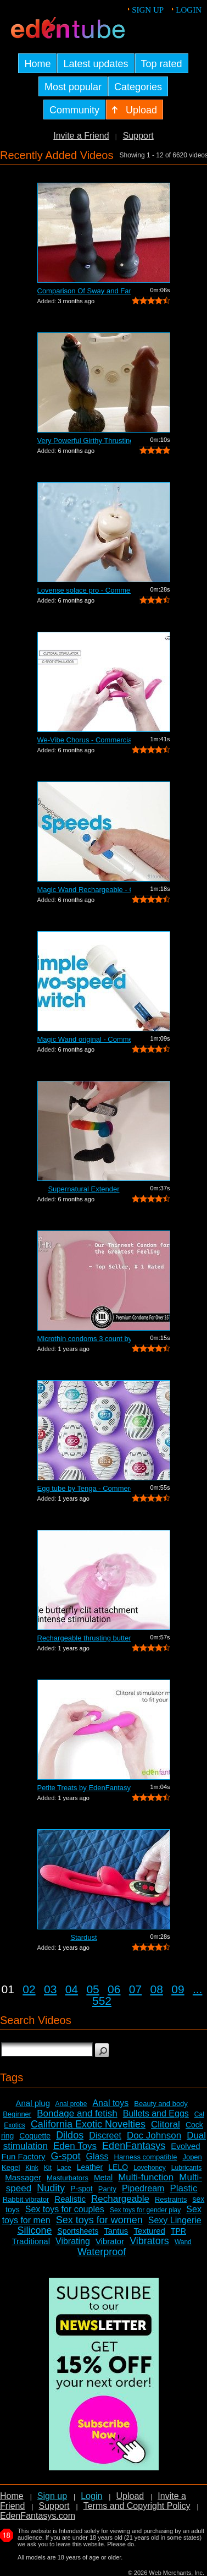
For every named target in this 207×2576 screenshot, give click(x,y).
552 (101, 2000)
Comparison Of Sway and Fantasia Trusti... (84, 291)
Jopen (192, 2157)
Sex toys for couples (64, 2209)
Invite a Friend (81, 135)
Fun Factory (23, 2156)
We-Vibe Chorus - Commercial (84, 740)
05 (92, 1989)
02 (29, 1989)
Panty (107, 2189)
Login (189, 10)
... (198, 1989)
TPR (178, 2231)
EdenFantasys (133, 2145)
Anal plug (32, 2103)
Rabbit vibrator (26, 2199)
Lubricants (186, 2168)
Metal (103, 2177)
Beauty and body (161, 2103)
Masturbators (67, 2178)
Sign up (148, 10)
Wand (183, 2242)
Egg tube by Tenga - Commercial (84, 1488)
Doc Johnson (154, 2135)
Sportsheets (77, 2231)
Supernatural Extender (83, 1189)
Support (138, 135)
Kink (31, 2168)
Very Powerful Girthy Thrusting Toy (84, 440)
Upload (130, 2496)
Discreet (105, 2135)
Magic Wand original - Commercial (84, 1039)
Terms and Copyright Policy (137, 2506)
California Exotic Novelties (88, 2124)
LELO (118, 2167)
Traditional (31, 2241)
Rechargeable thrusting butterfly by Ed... (84, 1638)
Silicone (34, 2230)
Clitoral (165, 2124)
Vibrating (72, 2241)
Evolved (185, 2146)
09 (177, 1989)
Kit (48, 2168)
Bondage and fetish (77, 2113)
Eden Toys (75, 2146)
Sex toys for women (99, 2219)
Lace (64, 2168)
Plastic (183, 2188)
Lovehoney (149, 2168)
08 (156, 1989)
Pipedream (143, 2188)
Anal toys (110, 2103)
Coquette (35, 2135)
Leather (90, 2167)
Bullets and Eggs (156, 2113)
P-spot (81, 2188)
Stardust (83, 1937)
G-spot (66, 2156)
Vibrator (110, 2241)
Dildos (69, 2135)
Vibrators (149, 2240)
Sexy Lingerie (175, 2220)
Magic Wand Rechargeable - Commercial (84, 889)
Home (12, 2496)
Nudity (51, 2188)
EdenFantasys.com (37, 2515)
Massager (23, 2177)
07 (135, 1989)
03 (50, 1989)
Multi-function (146, 2177)
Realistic (70, 2198)
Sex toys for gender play (145, 2210)
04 (71, 1989)
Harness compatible (145, 2157)
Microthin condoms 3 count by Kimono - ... (84, 1339)
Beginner (17, 2114)
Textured (149, 2230)
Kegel (11, 2167)
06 (114, 1989)
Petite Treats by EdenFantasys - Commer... (84, 1788)
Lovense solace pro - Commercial (84, 590)
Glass (97, 2156)
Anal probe (71, 2104)
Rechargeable (120, 2199)
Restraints (171, 2199)
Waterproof (101, 2251)
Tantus (116, 2230)
